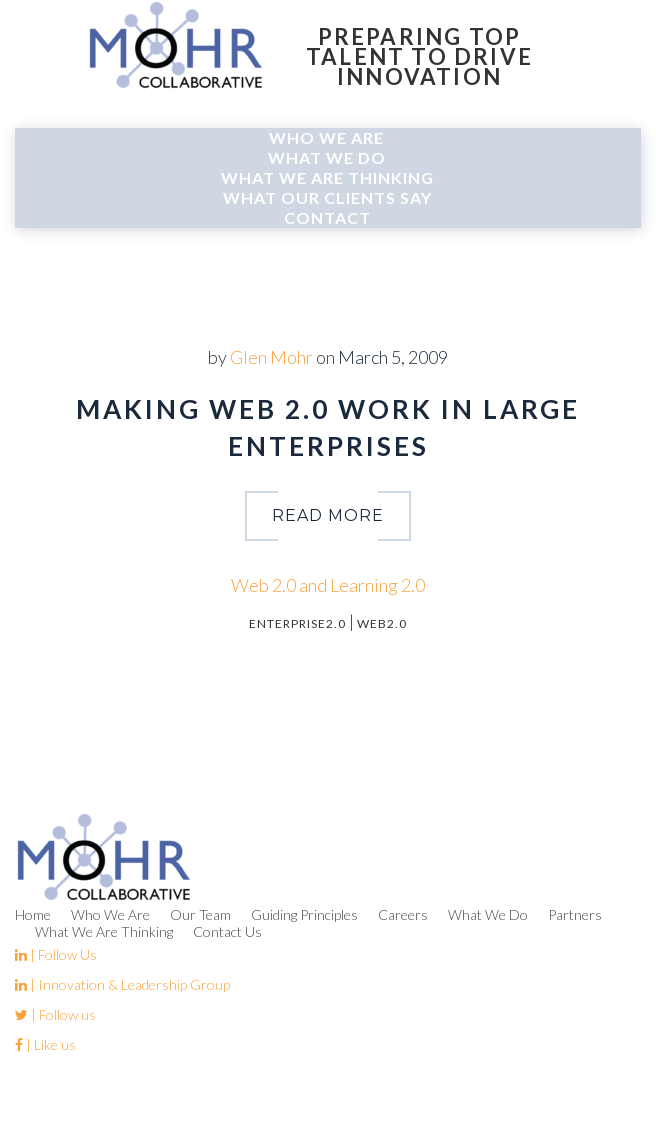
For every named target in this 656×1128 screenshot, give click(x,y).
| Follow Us (56, 954)
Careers (403, 914)
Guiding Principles (304, 914)
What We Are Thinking (327, 177)
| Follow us (55, 1014)
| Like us (45, 1044)
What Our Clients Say (327, 197)
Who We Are (326, 137)
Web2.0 (382, 623)
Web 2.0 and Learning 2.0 (328, 585)
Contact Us (227, 931)
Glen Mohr (271, 357)
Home (33, 914)
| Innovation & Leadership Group (122, 984)
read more (328, 515)
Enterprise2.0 (297, 623)
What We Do (327, 157)
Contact (327, 217)
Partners (575, 914)
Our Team (200, 914)
